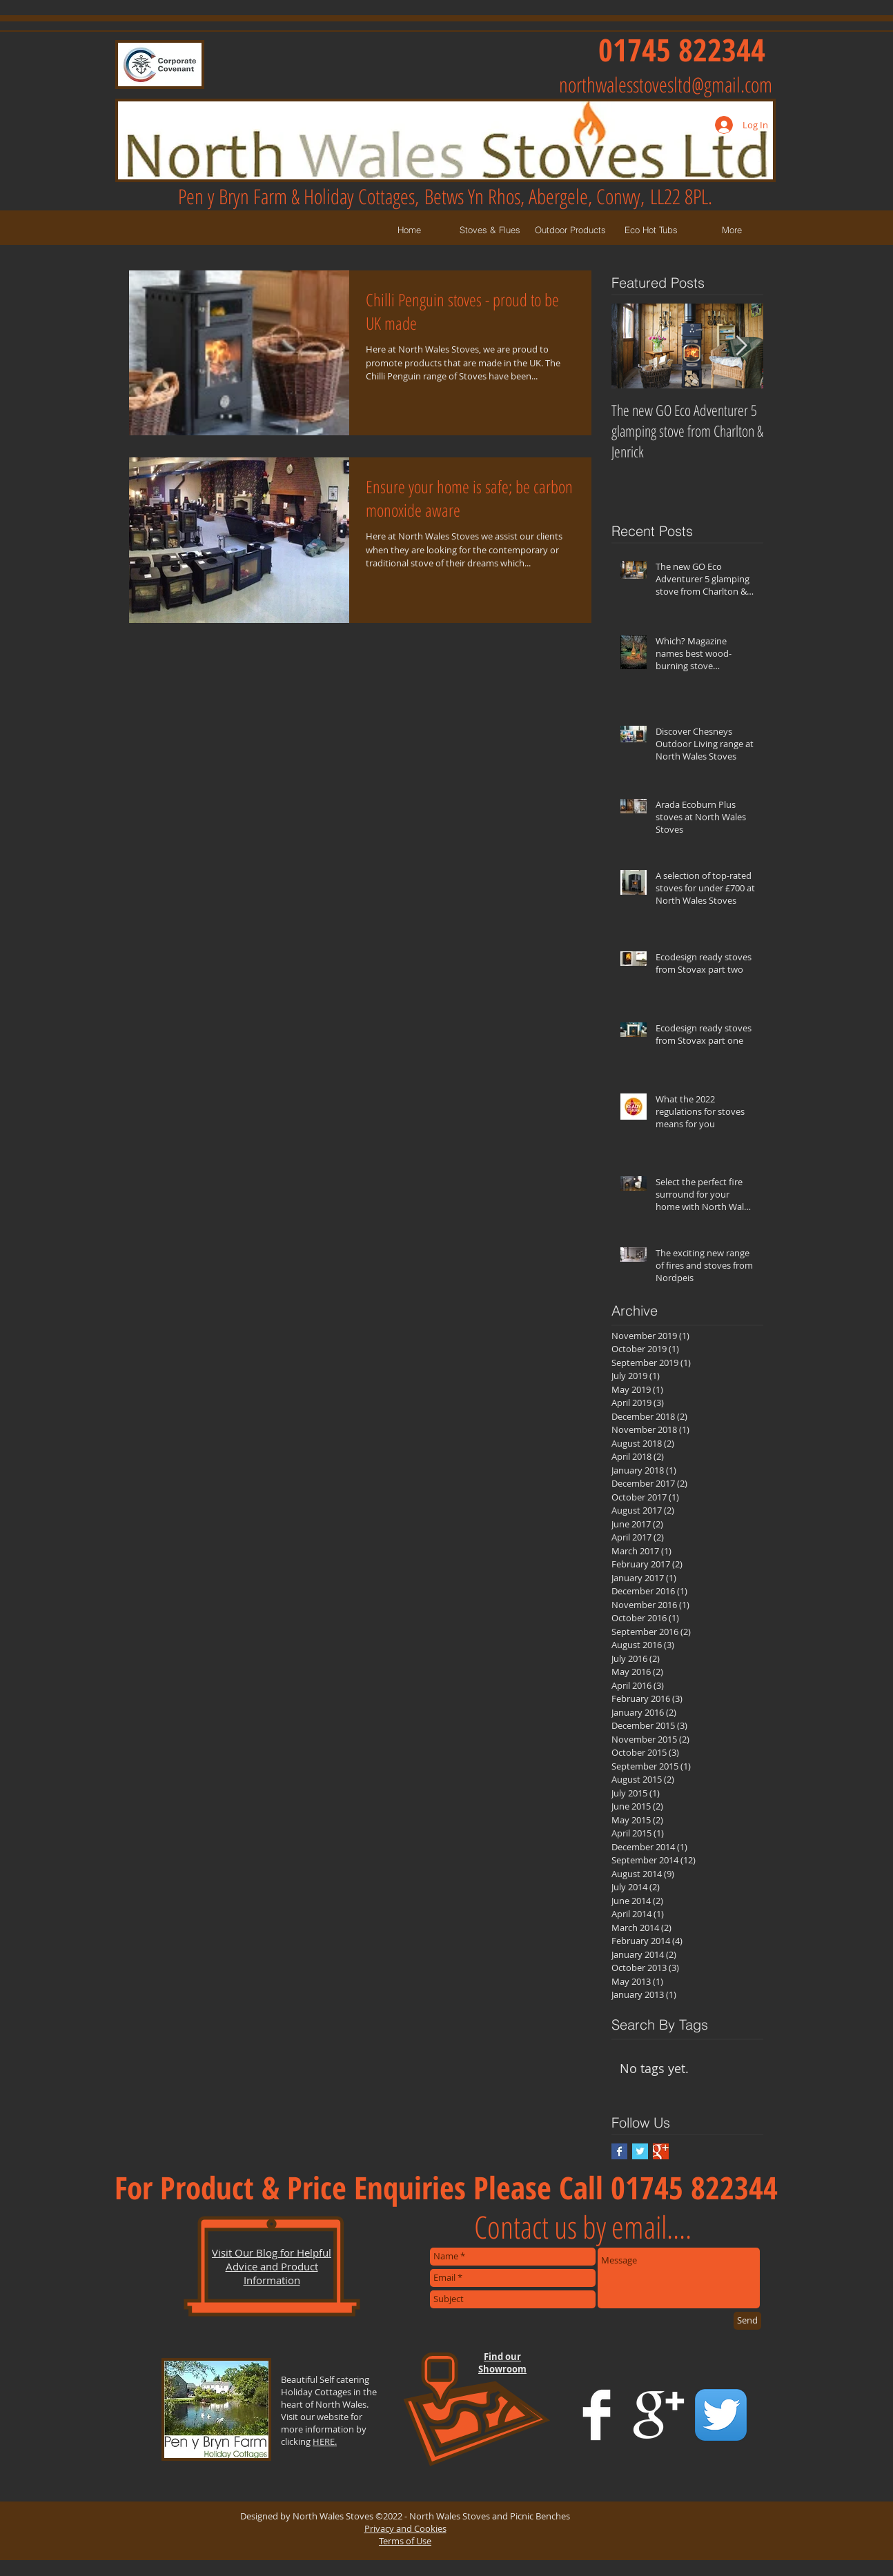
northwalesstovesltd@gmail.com (665, 84)
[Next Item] (741, 346)
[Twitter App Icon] (721, 2415)
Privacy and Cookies (405, 2528)
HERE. (325, 2441)
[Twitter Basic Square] (640, 2151)
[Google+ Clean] (659, 2415)
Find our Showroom (502, 2362)
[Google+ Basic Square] (661, 2151)
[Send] (747, 2321)
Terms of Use (405, 2541)
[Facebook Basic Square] (619, 2151)
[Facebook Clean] (596, 2415)
